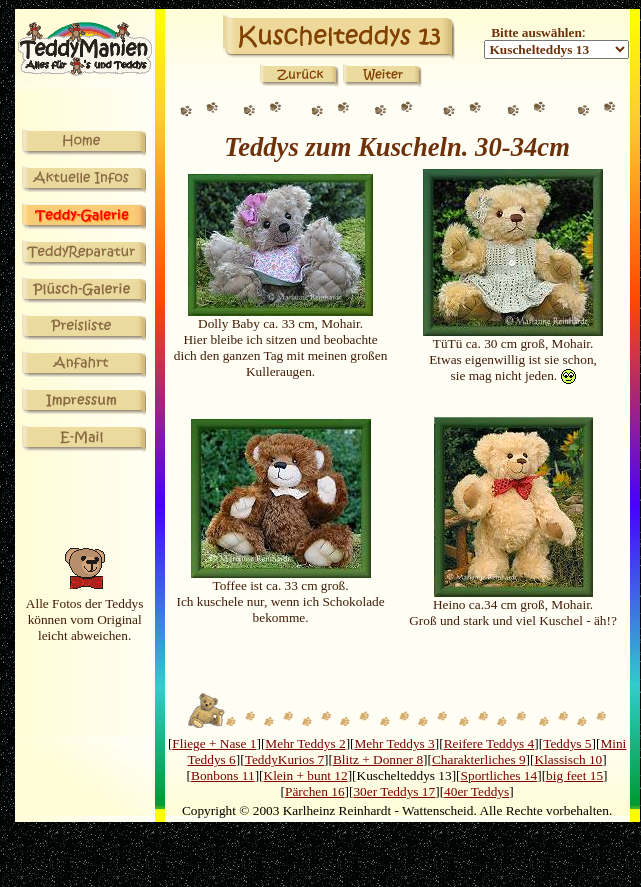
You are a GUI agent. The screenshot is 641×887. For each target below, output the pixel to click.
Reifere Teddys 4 (489, 743)
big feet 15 (574, 775)
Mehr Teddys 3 (395, 743)
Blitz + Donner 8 (378, 759)
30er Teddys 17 (394, 791)
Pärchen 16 (315, 791)
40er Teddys (476, 791)
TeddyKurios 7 (284, 759)
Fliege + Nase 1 (214, 743)
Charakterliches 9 (479, 759)
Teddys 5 (567, 743)
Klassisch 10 (568, 759)
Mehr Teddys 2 (305, 743)
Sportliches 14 (499, 775)
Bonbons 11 (223, 775)
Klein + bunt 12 (306, 775)
